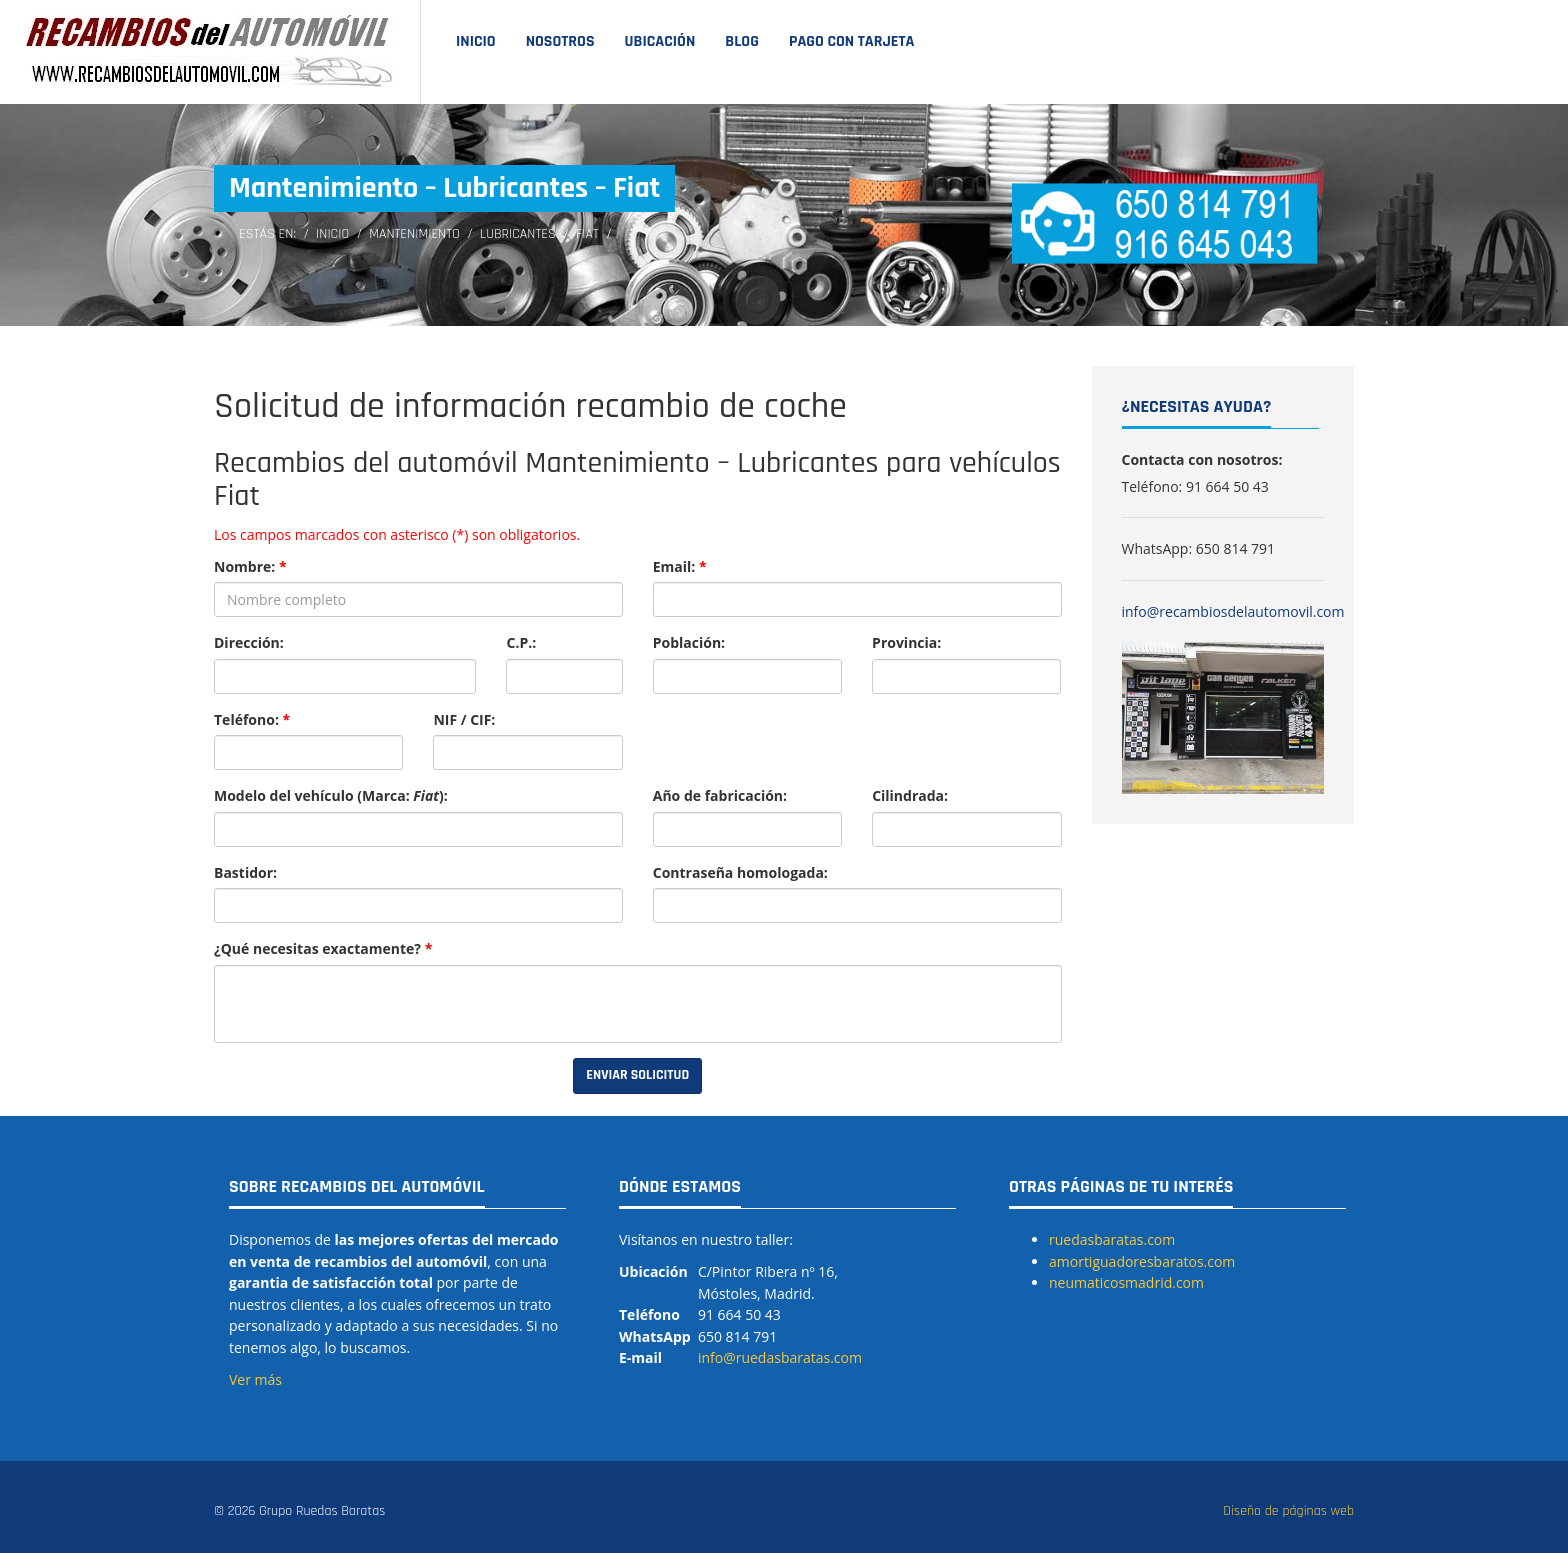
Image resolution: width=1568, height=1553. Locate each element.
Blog (742, 41)
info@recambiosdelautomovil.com (1233, 611)
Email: (680, 566)
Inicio (476, 41)
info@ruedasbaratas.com (780, 1357)
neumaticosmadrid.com (1126, 1282)
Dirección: (249, 642)
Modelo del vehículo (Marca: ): (331, 795)
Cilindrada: (910, 795)
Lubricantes (518, 234)
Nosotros (560, 41)
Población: (689, 642)
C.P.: (521, 642)
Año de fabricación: (720, 795)
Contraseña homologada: (740, 872)
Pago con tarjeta (852, 41)
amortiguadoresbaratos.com (1142, 1261)
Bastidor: (245, 872)
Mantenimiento (414, 234)
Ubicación (660, 41)
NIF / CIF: (464, 719)
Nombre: (250, 566)
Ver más (255, 1379)
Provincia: (906, 642)
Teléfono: (252, 719)
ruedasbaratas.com (1112, 1239)
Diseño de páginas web (1288, 1511)
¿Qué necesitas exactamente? (323, 948)
